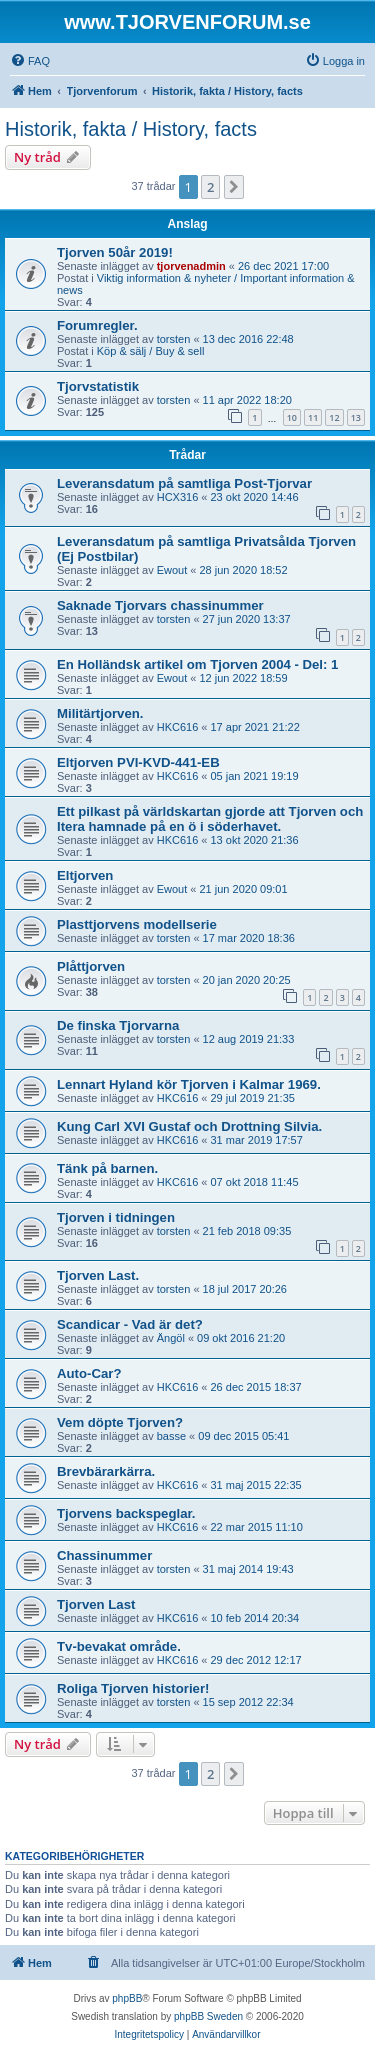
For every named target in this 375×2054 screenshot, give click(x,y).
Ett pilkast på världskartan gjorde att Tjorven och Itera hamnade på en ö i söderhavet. (210, 819)
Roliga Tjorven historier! (133, 1688)
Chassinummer (104, 1555)
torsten (174, 339)
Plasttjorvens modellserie (137, 924)
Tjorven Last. (98, 1275)
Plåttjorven (91, 966)
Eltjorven (85, 875)
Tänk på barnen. (107, 1168)
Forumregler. (97, 325)
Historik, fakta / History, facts (131, 129)
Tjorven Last (96, 1604)
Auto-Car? (89, 1373)
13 (356, 417)
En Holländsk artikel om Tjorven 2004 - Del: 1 (197, 664)
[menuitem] (30, 61)
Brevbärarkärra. (106, 1471)
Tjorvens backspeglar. (126, 1513)
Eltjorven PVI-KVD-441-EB (138, 762)
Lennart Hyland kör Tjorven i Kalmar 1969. (189, 1084)
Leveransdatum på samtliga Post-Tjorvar (184, 483)
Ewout (172, 570)
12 (334, 417)
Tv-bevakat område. (119, 1646)
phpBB (127, 1998)
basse (171, 1436)
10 (292, 417)
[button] (234, 187)
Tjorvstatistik (98, 386)
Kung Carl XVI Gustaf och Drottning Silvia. (189, 1126)
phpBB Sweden (208, 2016)
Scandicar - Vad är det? (130, 1324)
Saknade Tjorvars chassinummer (160, 605)
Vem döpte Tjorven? (120, 1422)
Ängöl (171, 1338)
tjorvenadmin (191, 266)
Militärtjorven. (100, 713)
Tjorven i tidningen (116, 1217)
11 (313, 417)
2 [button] (210, 187)
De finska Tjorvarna (118, 1025)
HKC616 (178, 727)
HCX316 (178, 497)
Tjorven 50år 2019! (115, 252)
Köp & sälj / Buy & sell (151, 351)
